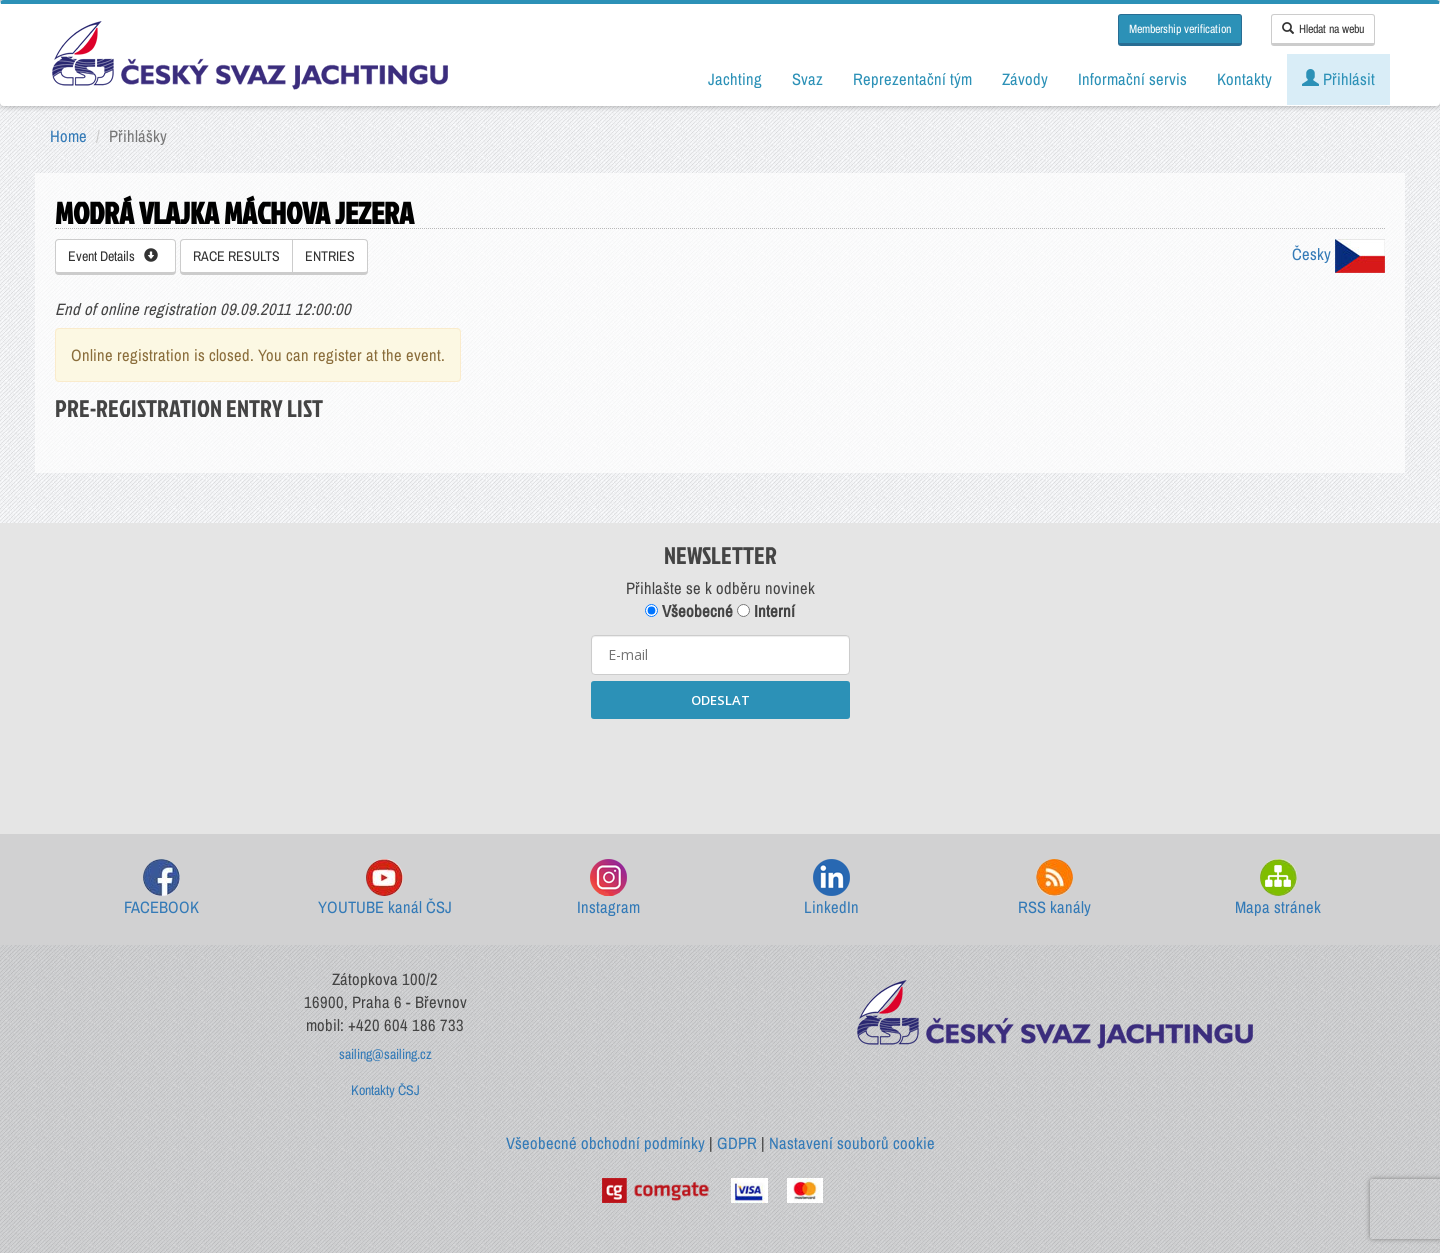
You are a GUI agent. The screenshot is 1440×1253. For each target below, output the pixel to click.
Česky (1338, 254)
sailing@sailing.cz (385, 1054)
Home (68, 136)
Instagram (608, 888)
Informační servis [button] (1132, 79)
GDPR (737, 1143)
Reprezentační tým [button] (912, 79)
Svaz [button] (807, 79)
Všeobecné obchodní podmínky (605, 1143)
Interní (766, 611)
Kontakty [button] (1244, 79)
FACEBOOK (161, 888)
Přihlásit (1338, 79)
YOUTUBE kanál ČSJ (385, 888)
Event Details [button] (113, 256)
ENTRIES (330, 256)
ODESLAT (720, 700)
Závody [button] (1025, 79)
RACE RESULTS (236, 256)
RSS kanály (1054, 888)
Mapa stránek (1278, 888)
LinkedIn (831, 888)
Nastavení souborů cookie (852, 1143)
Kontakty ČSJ (385, 1090)
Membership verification (1180, 29)
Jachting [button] (735, 79)
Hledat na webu (1323, 29)
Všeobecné (689, 611)
